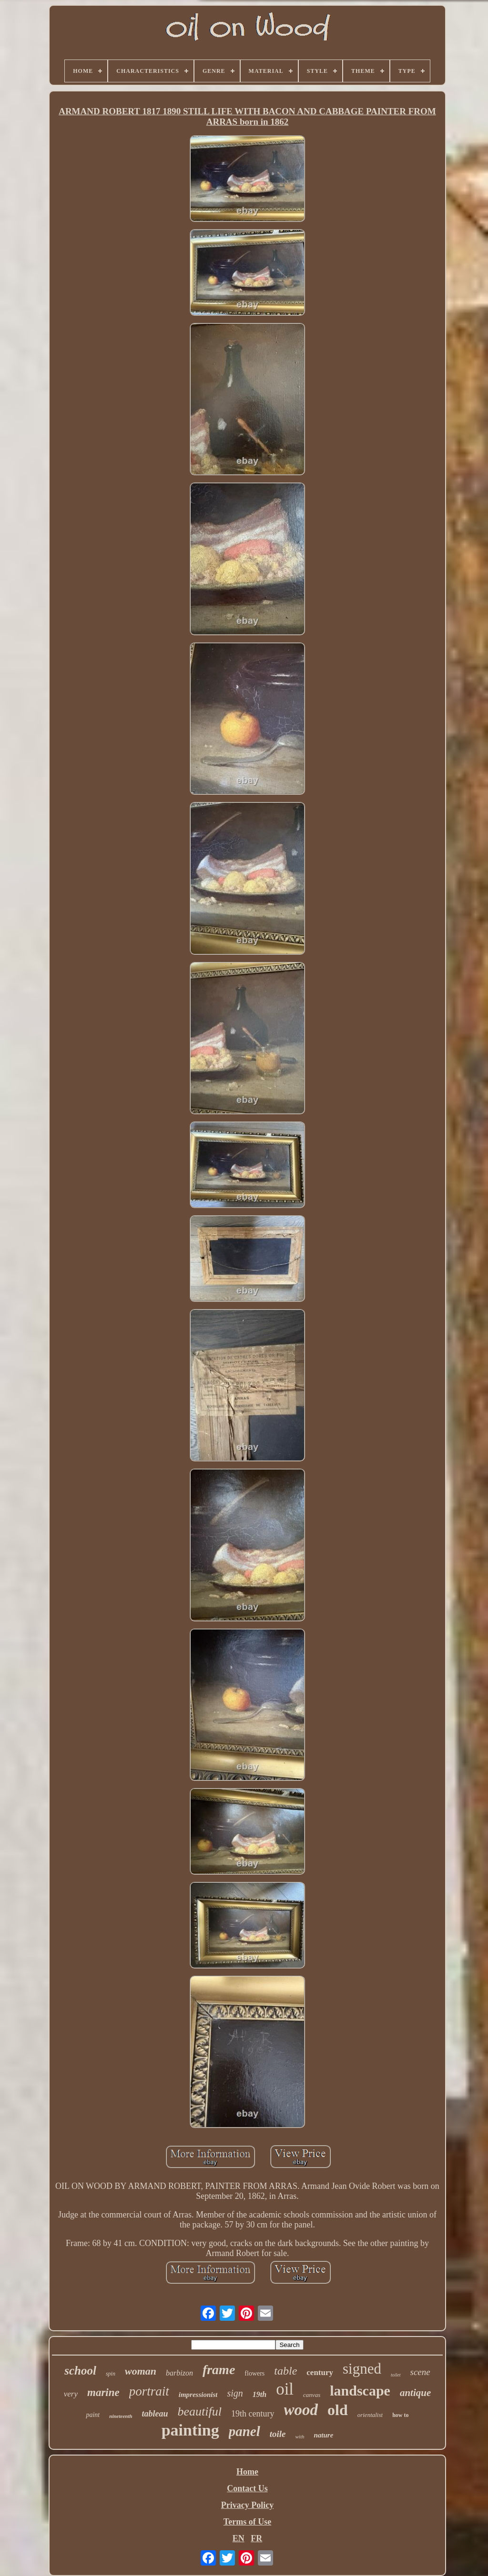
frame (219, 2369)
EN (238, 2538)
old (337, 2409)
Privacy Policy (247, 2505)
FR (256, 2538)
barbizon (179, 2373)
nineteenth (120, 2416)
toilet (396, 2374)
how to (400, 2415)
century (319, 2372)
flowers (254, 2373)
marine (103, 2392)
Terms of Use (247, 2521)
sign (235, 2393)
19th (259, 2394)
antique (415, 2392)
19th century (252, 2413)
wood (301, 2409)
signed (362, 2368)
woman (140, 2371)
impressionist (198, 2394)
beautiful (200, 2411)
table (285, 2371)
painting (190, 2430)
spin (110, 2373)
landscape (360, 2390)
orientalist (370, 2414)
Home (247, 2471)
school (80, 2370)
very (71, 2393)
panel (244, 2431)
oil (285, 2389)
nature (323, 2435)
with (299, 2436)
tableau (155, 2413)
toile (278, 2434)
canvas (311, 2394)
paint (93, 2414)
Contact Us (247, 2488)
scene (420, 2372)
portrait (149, 2391)
